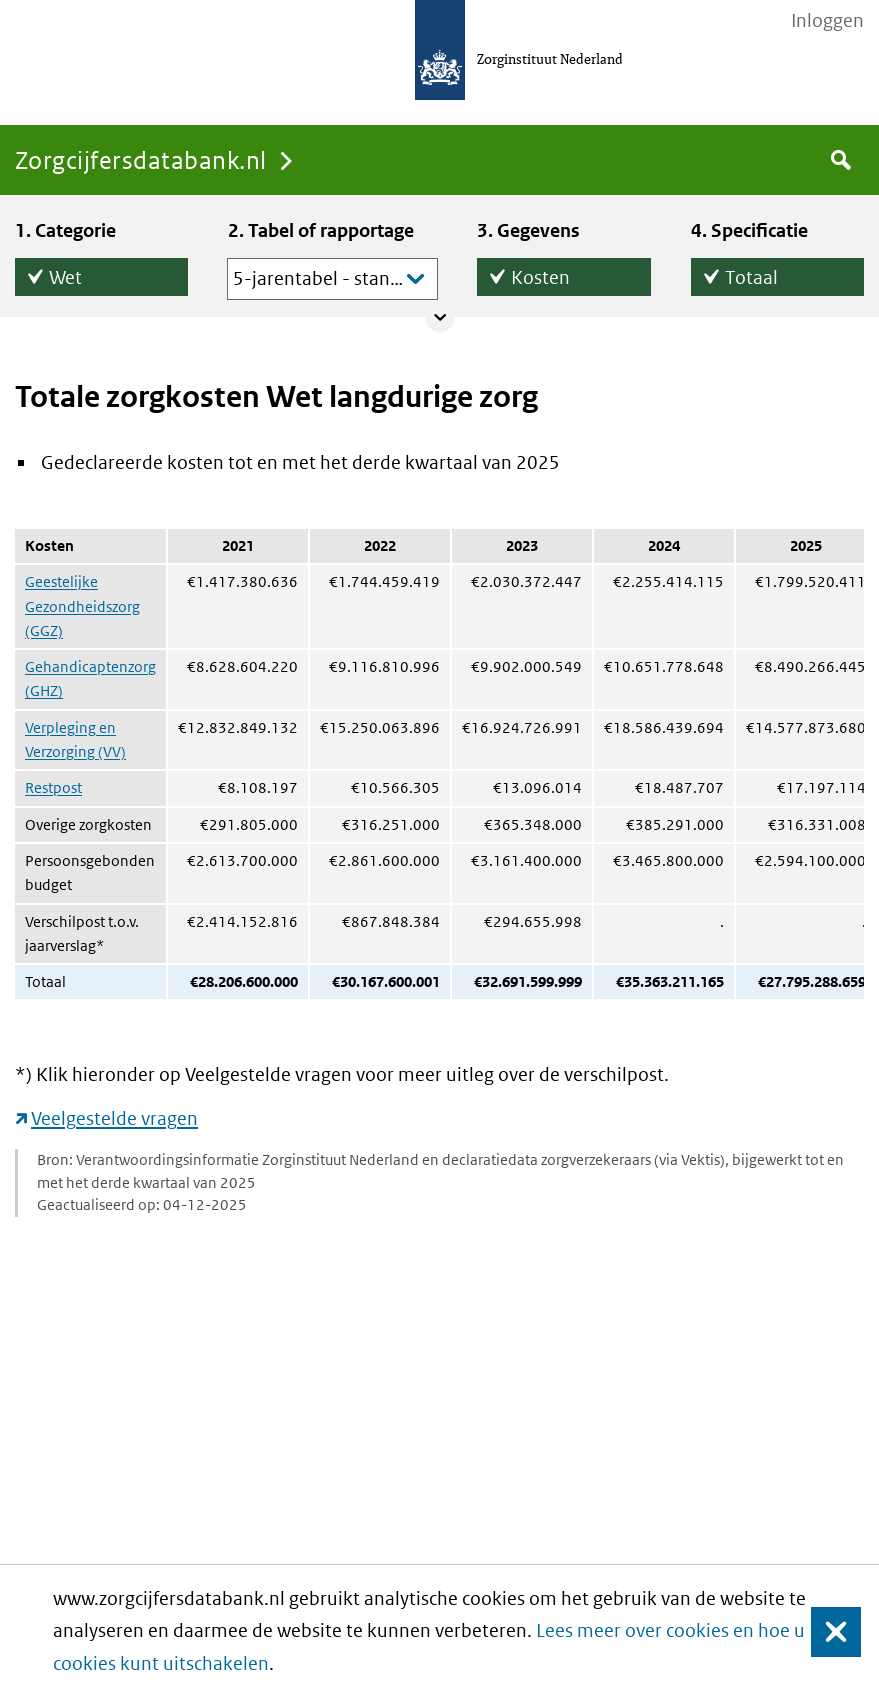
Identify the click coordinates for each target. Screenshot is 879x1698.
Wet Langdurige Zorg (96, 277)
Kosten (540, 273)
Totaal (751, 273)
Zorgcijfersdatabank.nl (141, 159)
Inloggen (827, 21)
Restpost (53, 787)
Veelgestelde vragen (114, 1118)
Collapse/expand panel (440, 317)
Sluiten (826, 1631)
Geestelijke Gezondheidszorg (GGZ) (82, 606)
